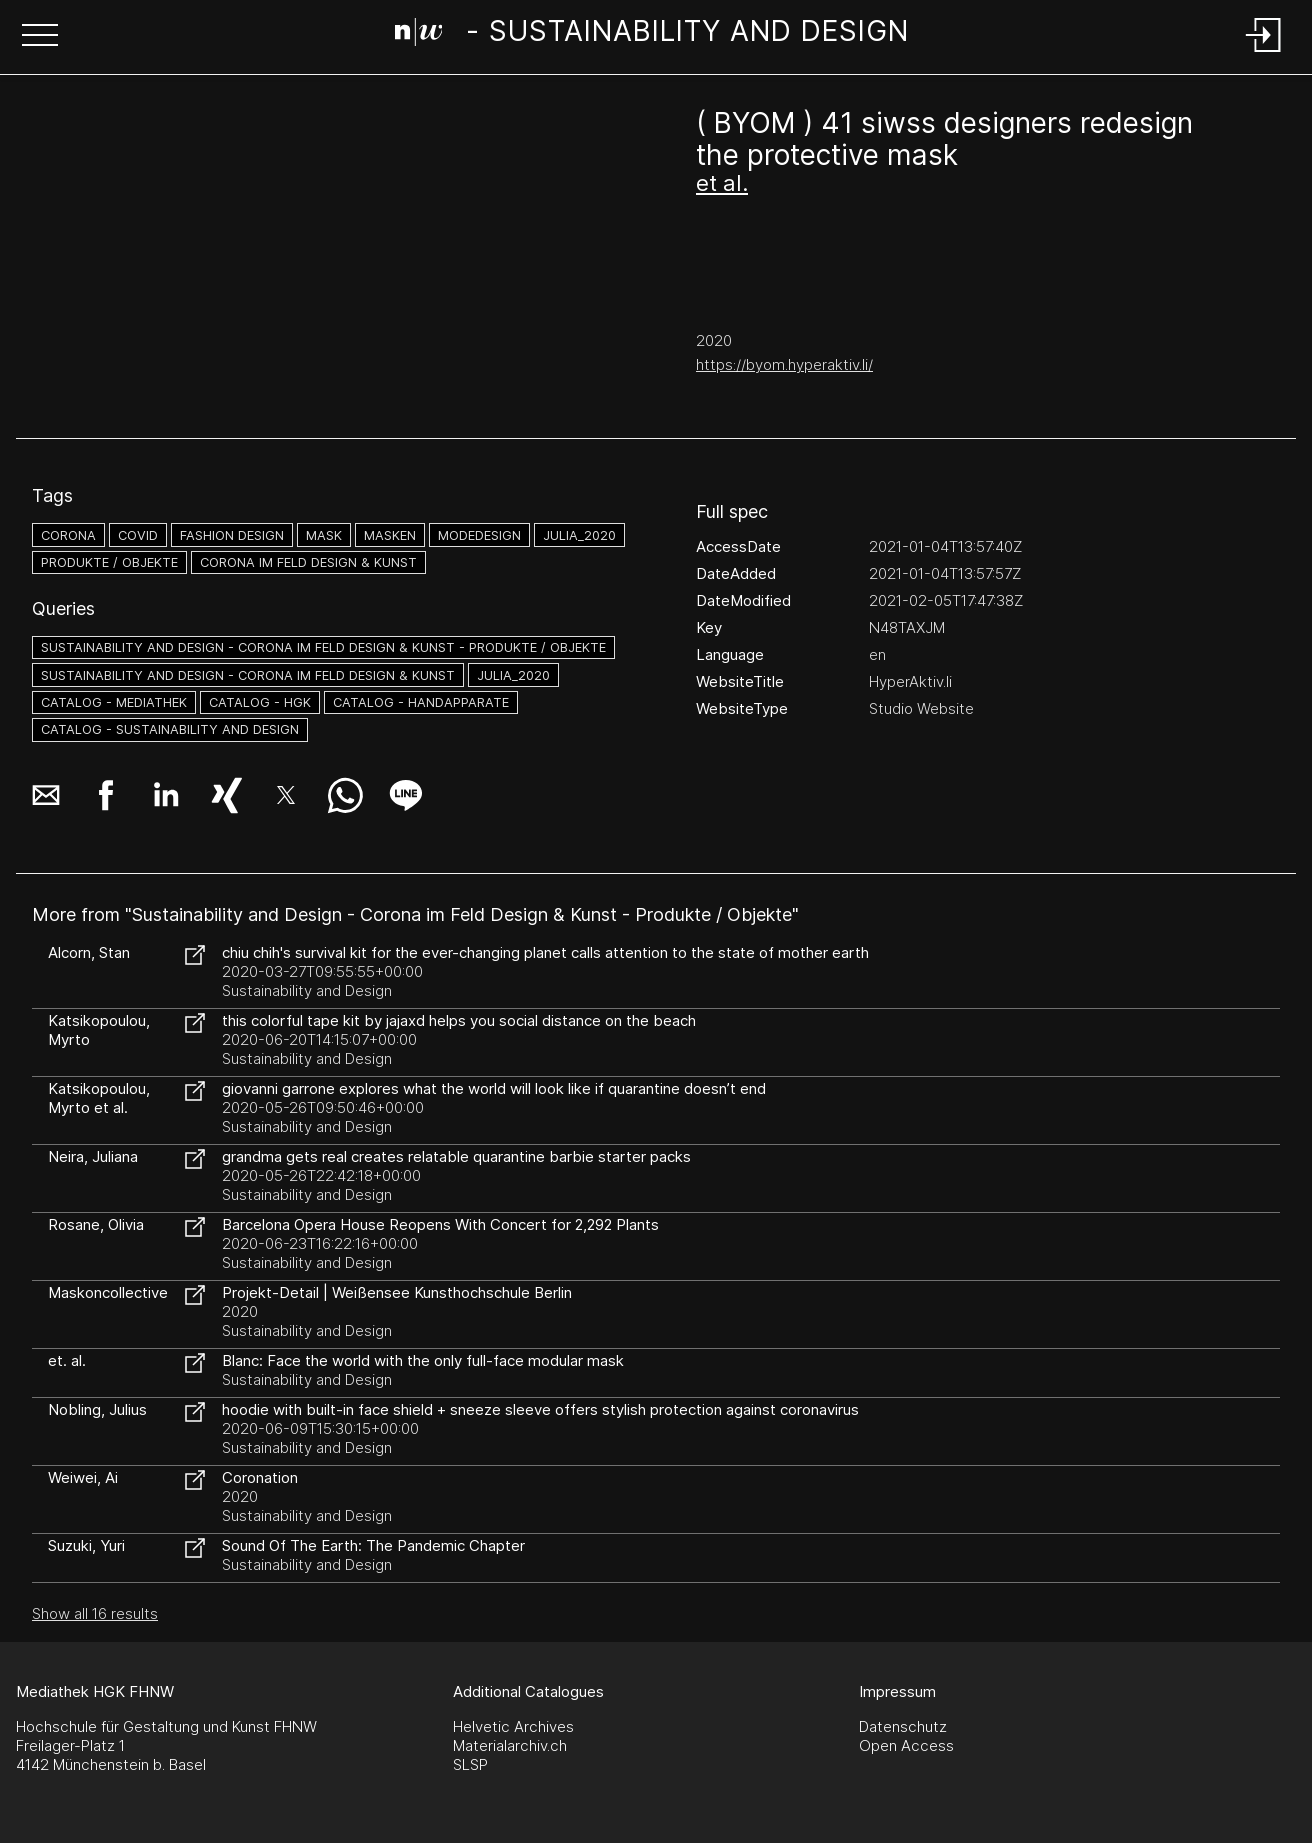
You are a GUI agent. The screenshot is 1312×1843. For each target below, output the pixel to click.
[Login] (1264, 53)
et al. (722, 183)
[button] (40, 37)
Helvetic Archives (513, 1726)
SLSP (470, 1764)
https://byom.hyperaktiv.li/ (784, 364)
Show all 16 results (95, 1613)
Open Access (906, 1745)
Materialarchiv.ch (510, 1745)
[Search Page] (652, 35)
